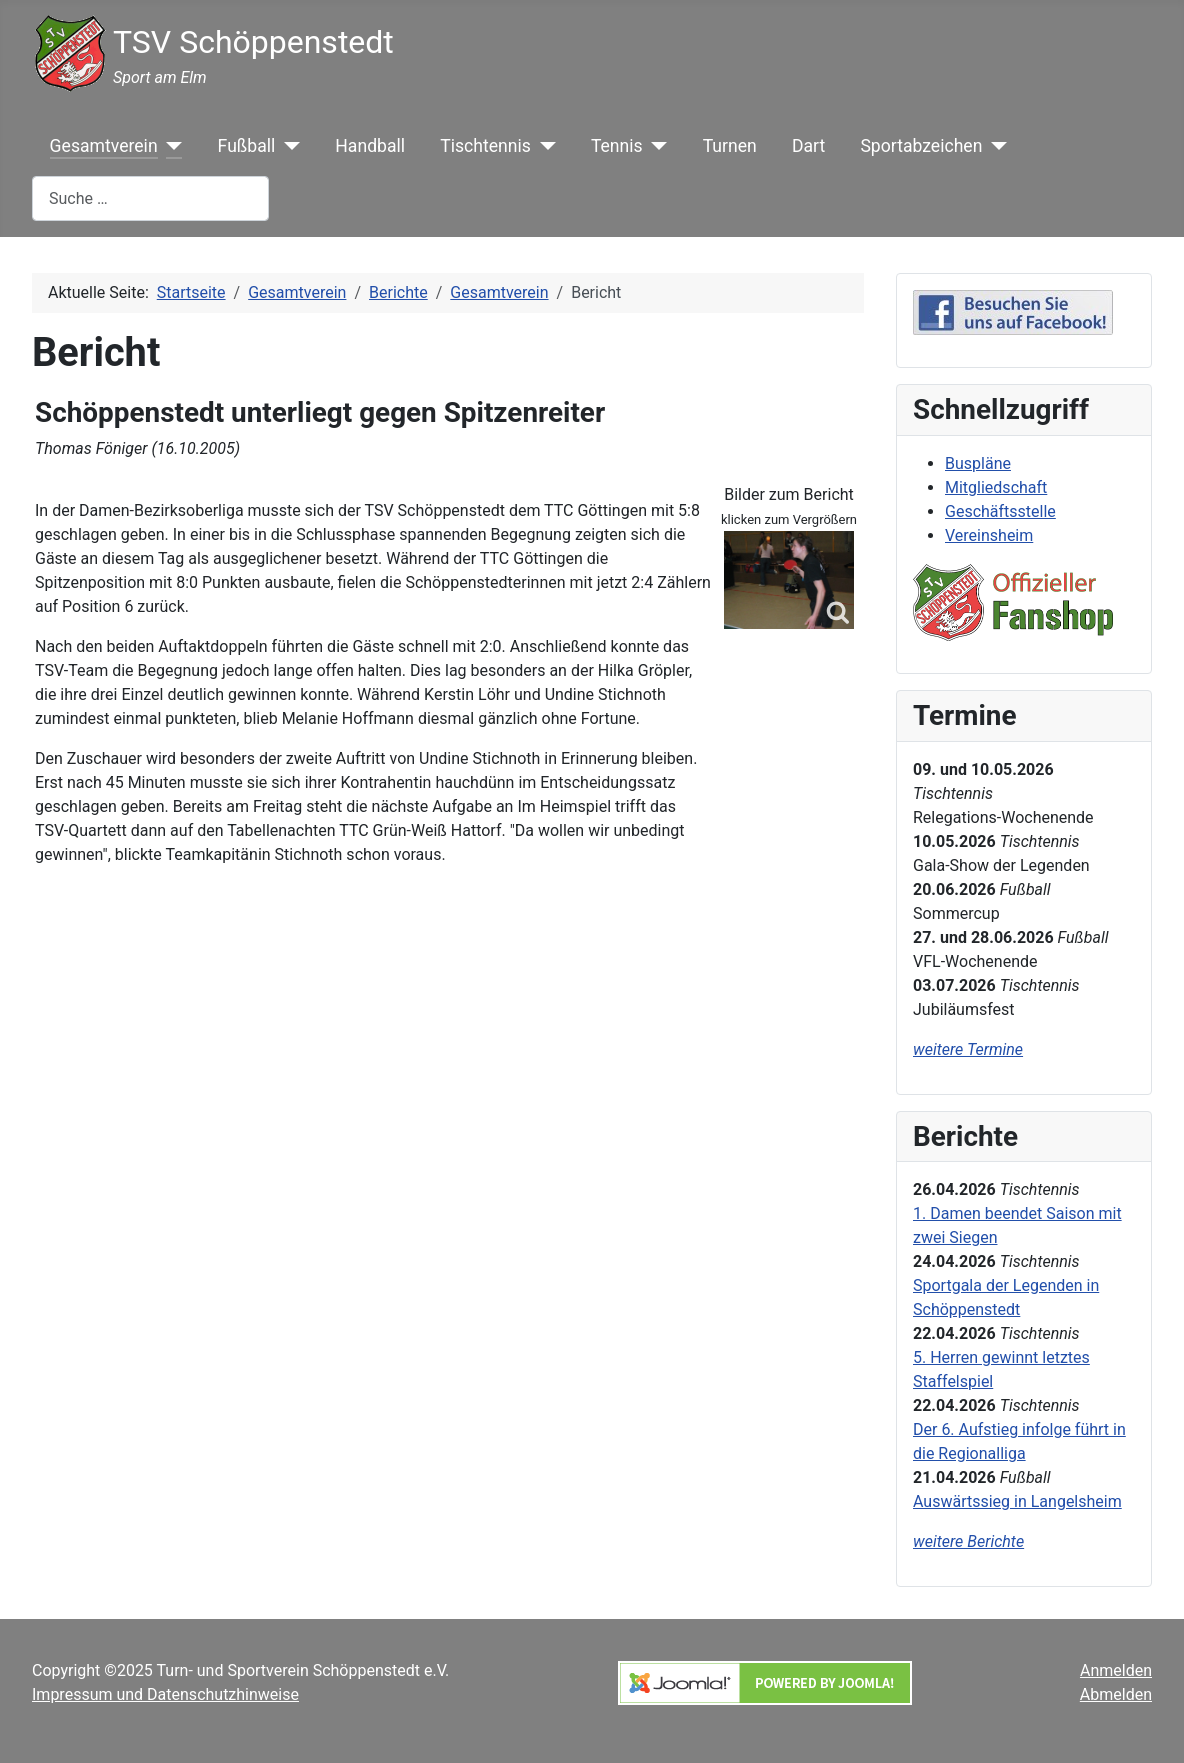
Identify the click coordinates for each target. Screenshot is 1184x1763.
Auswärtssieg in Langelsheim (1017, 1501)
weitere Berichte (968, 1541)
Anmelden (1116, 1670)
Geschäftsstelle (1000, 511)
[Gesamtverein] (170, 146)
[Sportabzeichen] (994, 146)
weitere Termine (968, 1049)
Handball (370, 146)
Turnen (730, 146)
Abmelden (1116, 1694)
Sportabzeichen (921, 146)
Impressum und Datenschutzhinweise (165, 1694)
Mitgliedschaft (996, 487)
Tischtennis (485, 146)
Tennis (617, 146)
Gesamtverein (104, 146)
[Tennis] (655, 146)
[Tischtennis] (543, 146)
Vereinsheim (989, 535)
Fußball (247, 146)
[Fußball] (287, 146)
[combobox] (150, 198)
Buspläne (978, 463)
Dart (808, 146)
